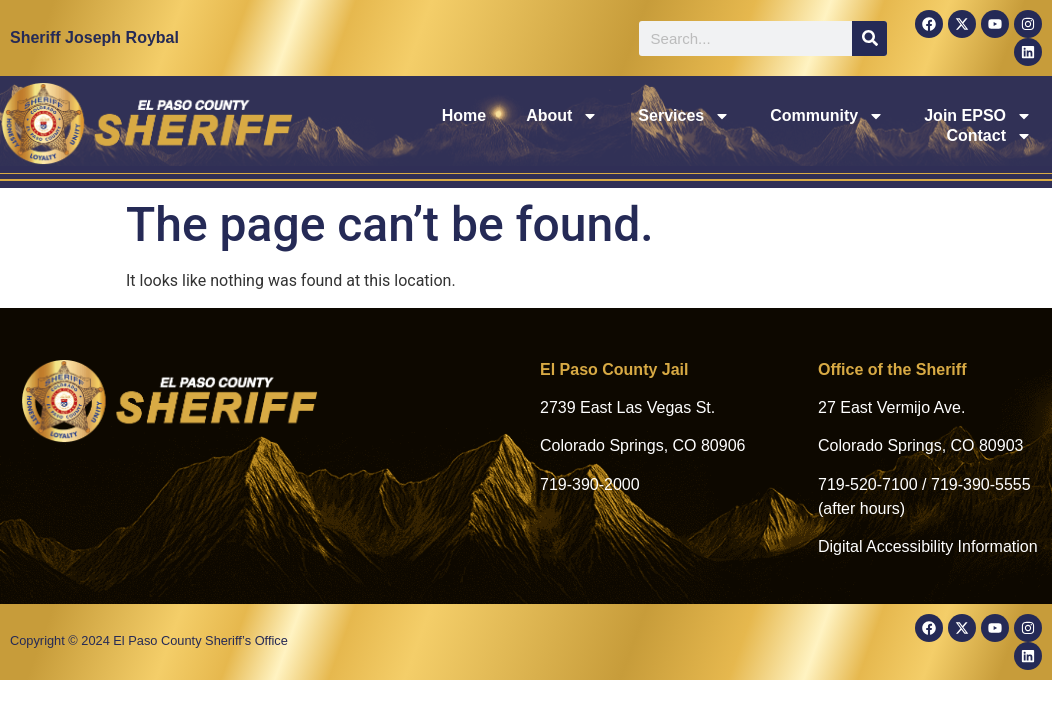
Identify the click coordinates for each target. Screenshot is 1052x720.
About (438, 126)
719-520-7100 (868, 484)
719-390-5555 (981, 484)
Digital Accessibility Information (928, 546)
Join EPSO (853, 126)
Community (702, 126)
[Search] (869, 38)
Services (560, 126)
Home (339, 125)
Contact (989, 126)
